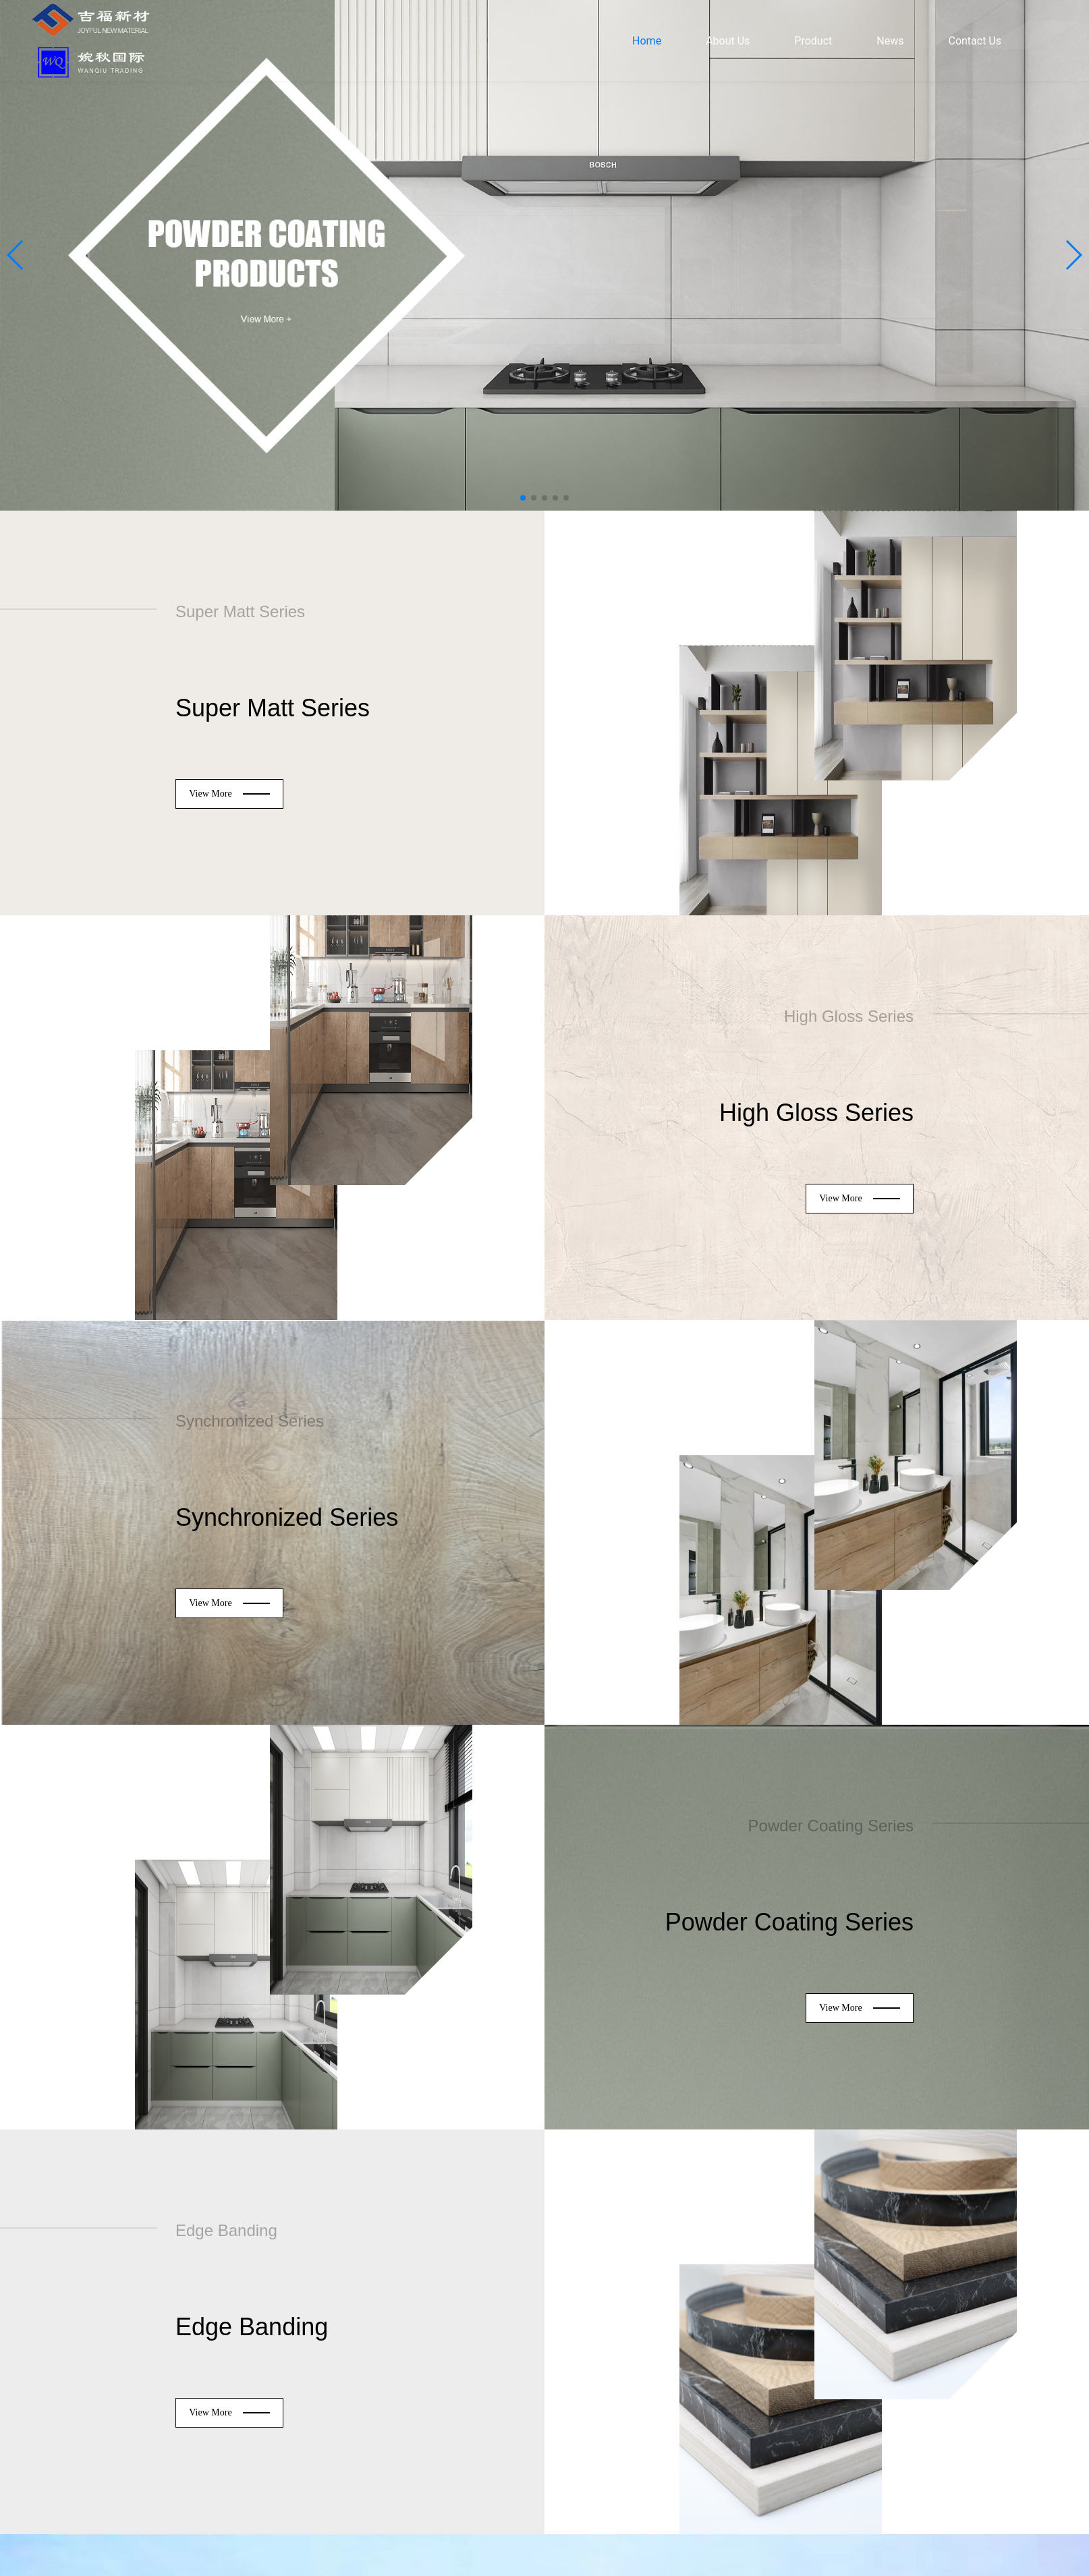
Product (813, 40)
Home (646, 40)
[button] (16, 255)
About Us (728, 40)
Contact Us (974, 40)
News (889, 40)
